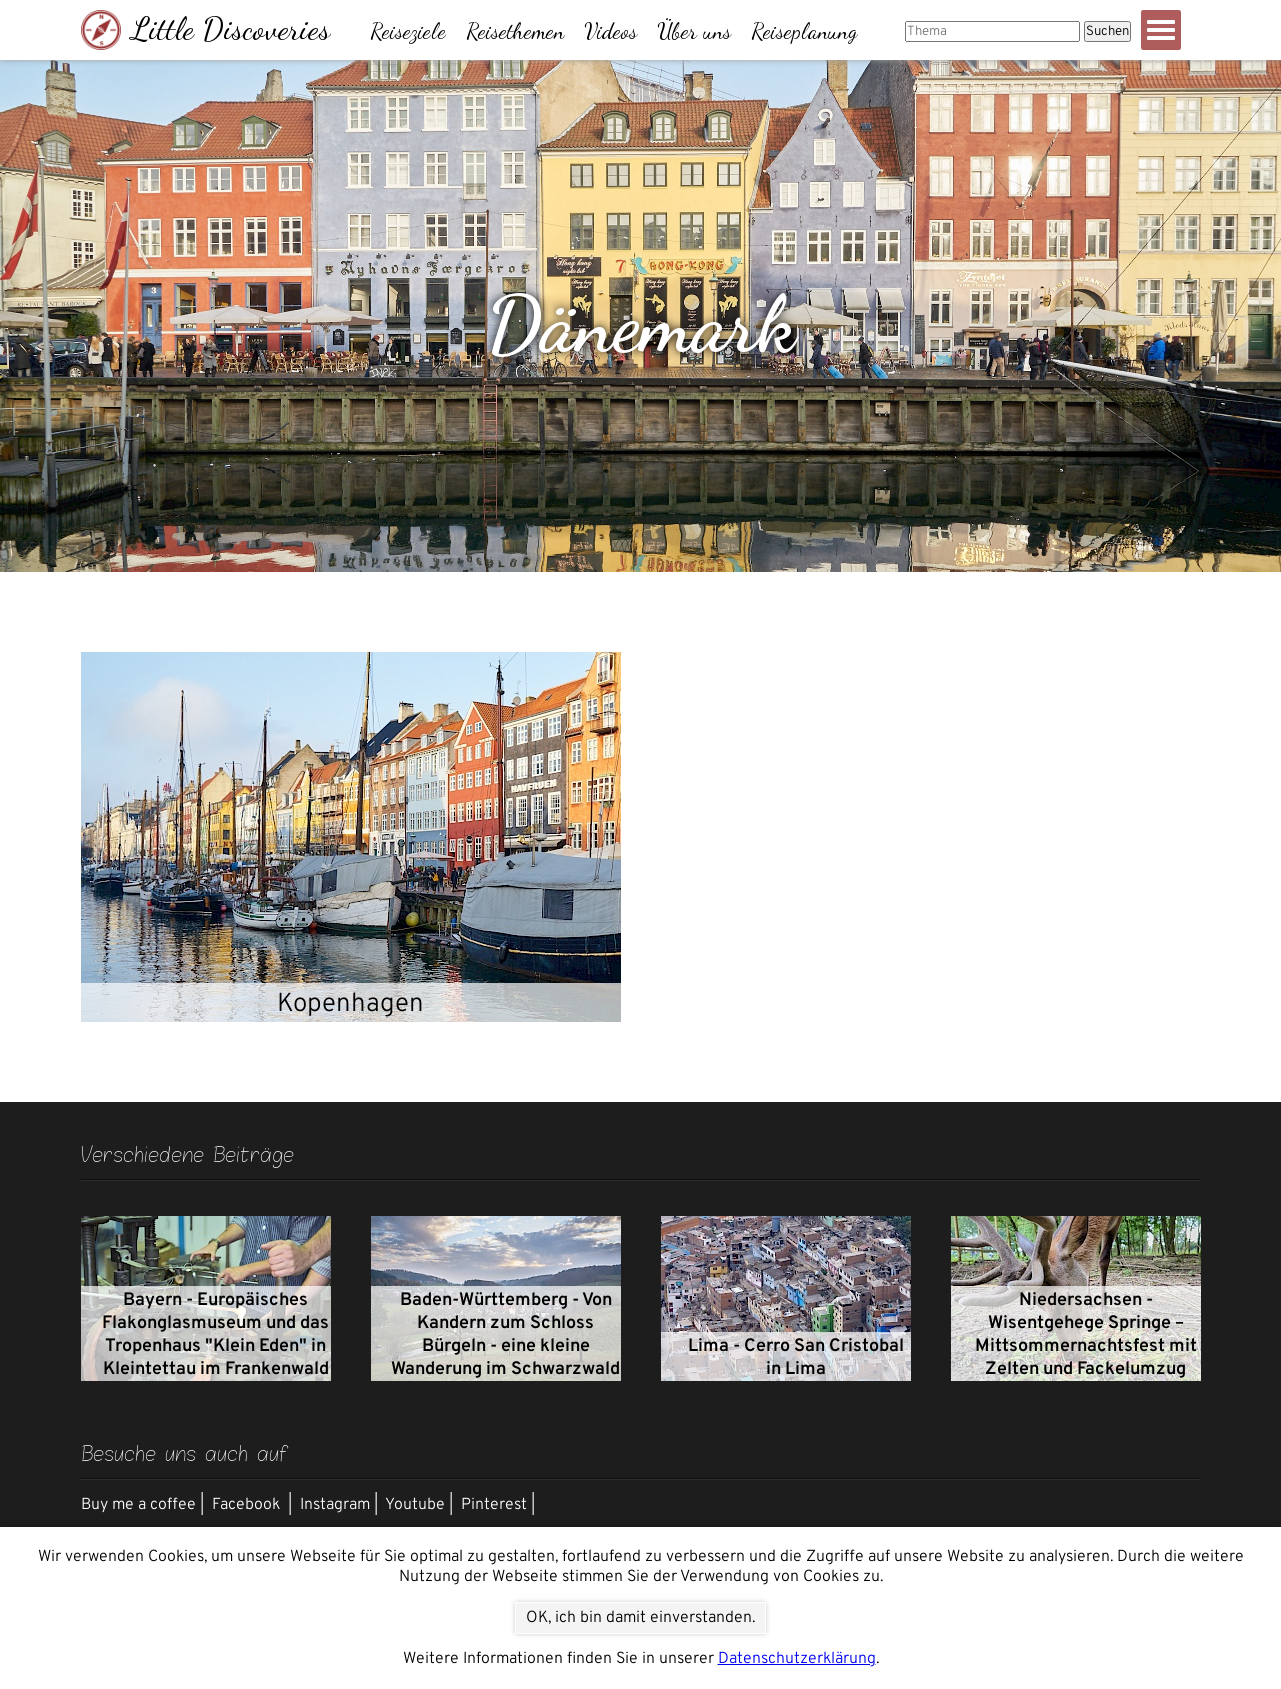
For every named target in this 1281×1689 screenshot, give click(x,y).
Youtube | (419, 1505)
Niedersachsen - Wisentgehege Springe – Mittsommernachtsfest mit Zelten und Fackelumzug (1086, 1335)
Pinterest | (498, 1505)
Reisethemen (515, 31)
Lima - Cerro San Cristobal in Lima (796, 1358)
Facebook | (252, 1505)
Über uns (694, 31)
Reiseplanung (804, 31)
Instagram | (339, 1505)
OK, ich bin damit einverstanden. (640, 1618)
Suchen (1107, 31)
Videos (610, 31)
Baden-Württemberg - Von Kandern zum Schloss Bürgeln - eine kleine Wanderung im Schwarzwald (505, 1335)
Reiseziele (408, 31)
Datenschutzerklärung (797, 1659)
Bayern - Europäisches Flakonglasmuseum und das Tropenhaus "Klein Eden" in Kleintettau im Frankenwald (215, 1335)
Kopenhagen (350, 1004)
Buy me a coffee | (142, 1505)
